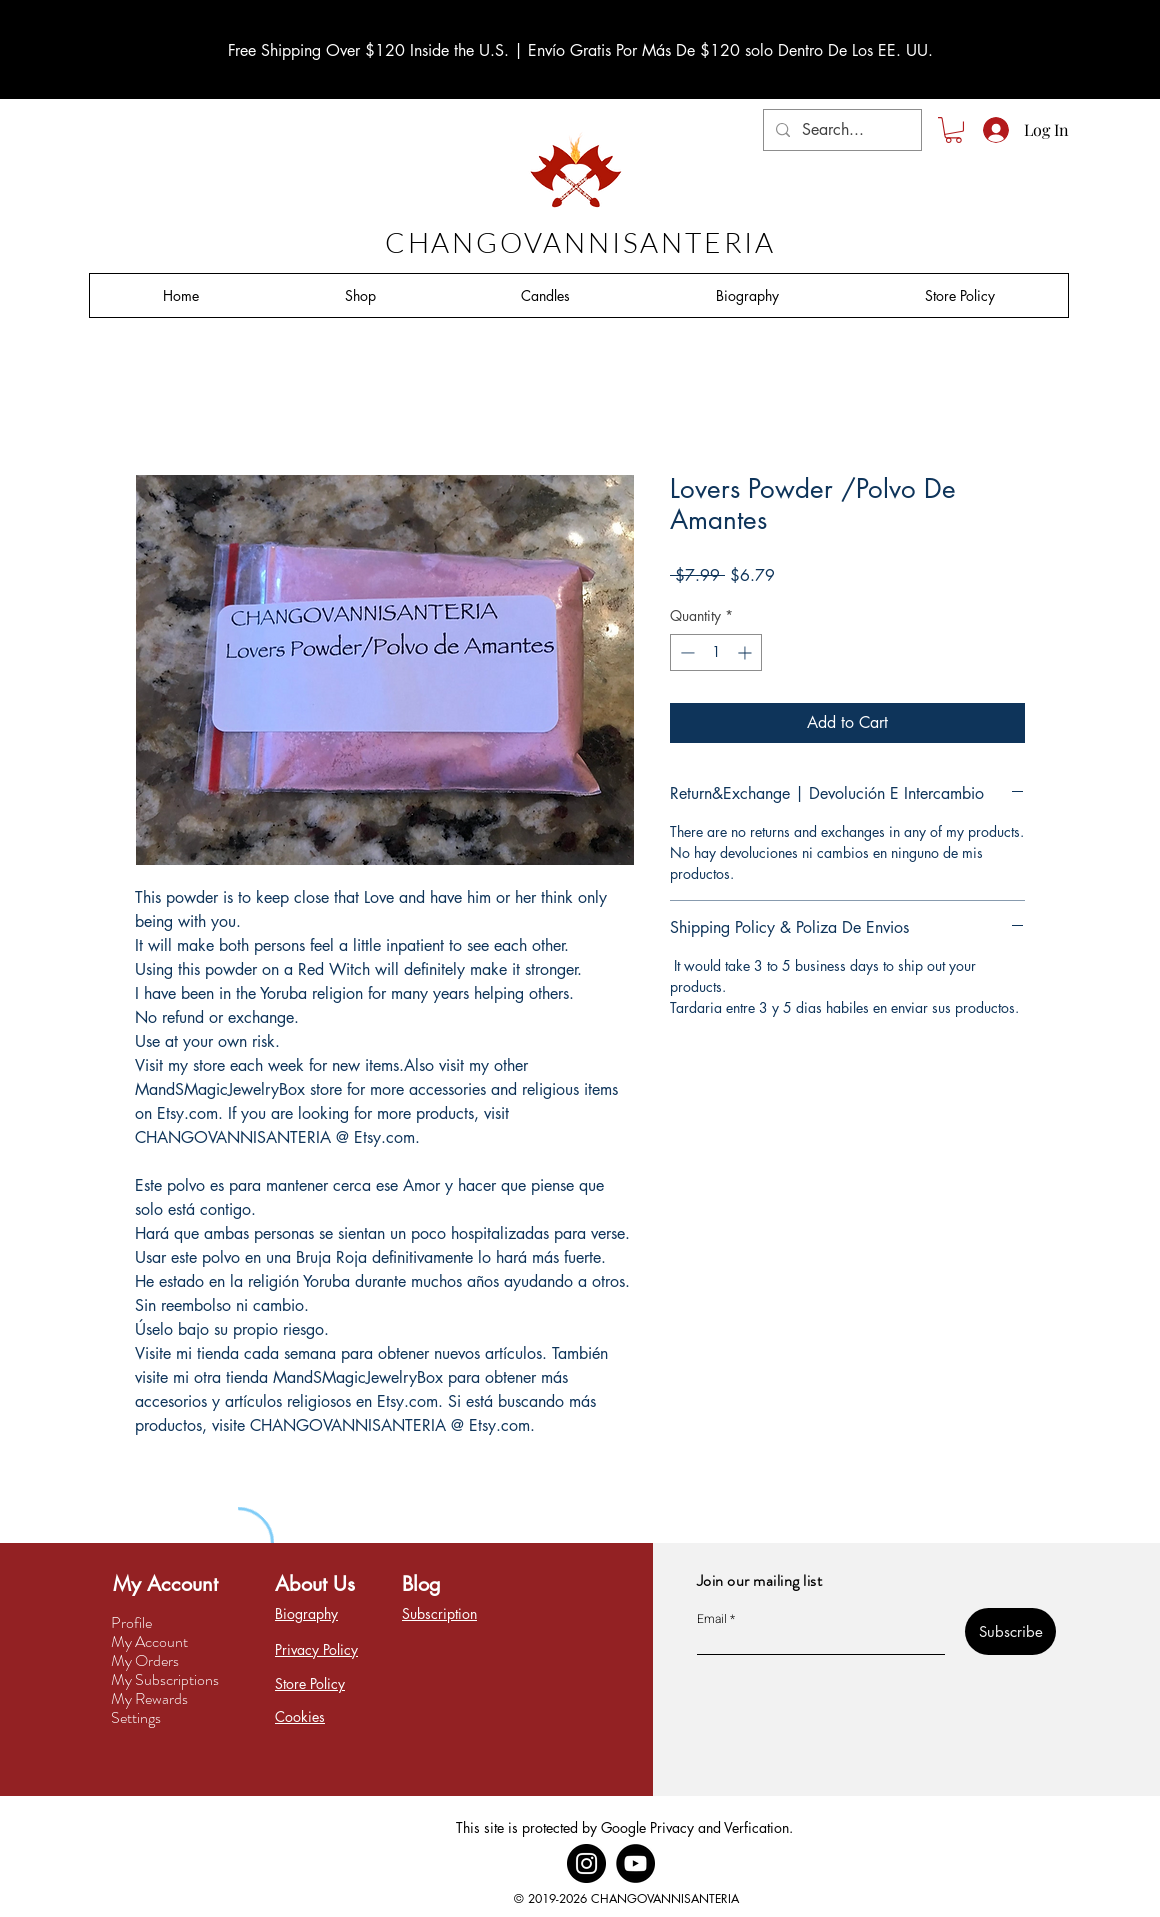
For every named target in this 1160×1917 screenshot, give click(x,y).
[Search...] (840, 130)
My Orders (145, 1660)
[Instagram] (586, 1863)
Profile (131, 1622)
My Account (149, 1641)
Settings (136, 1717)
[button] (953, 130)
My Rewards (149, 1698)
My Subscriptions (165, 1679)
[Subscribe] (1010, 1631)
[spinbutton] (716, 652)
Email (712, 1619)
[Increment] (746, 652)
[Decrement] (685, 652)
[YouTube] (635, 1863)
